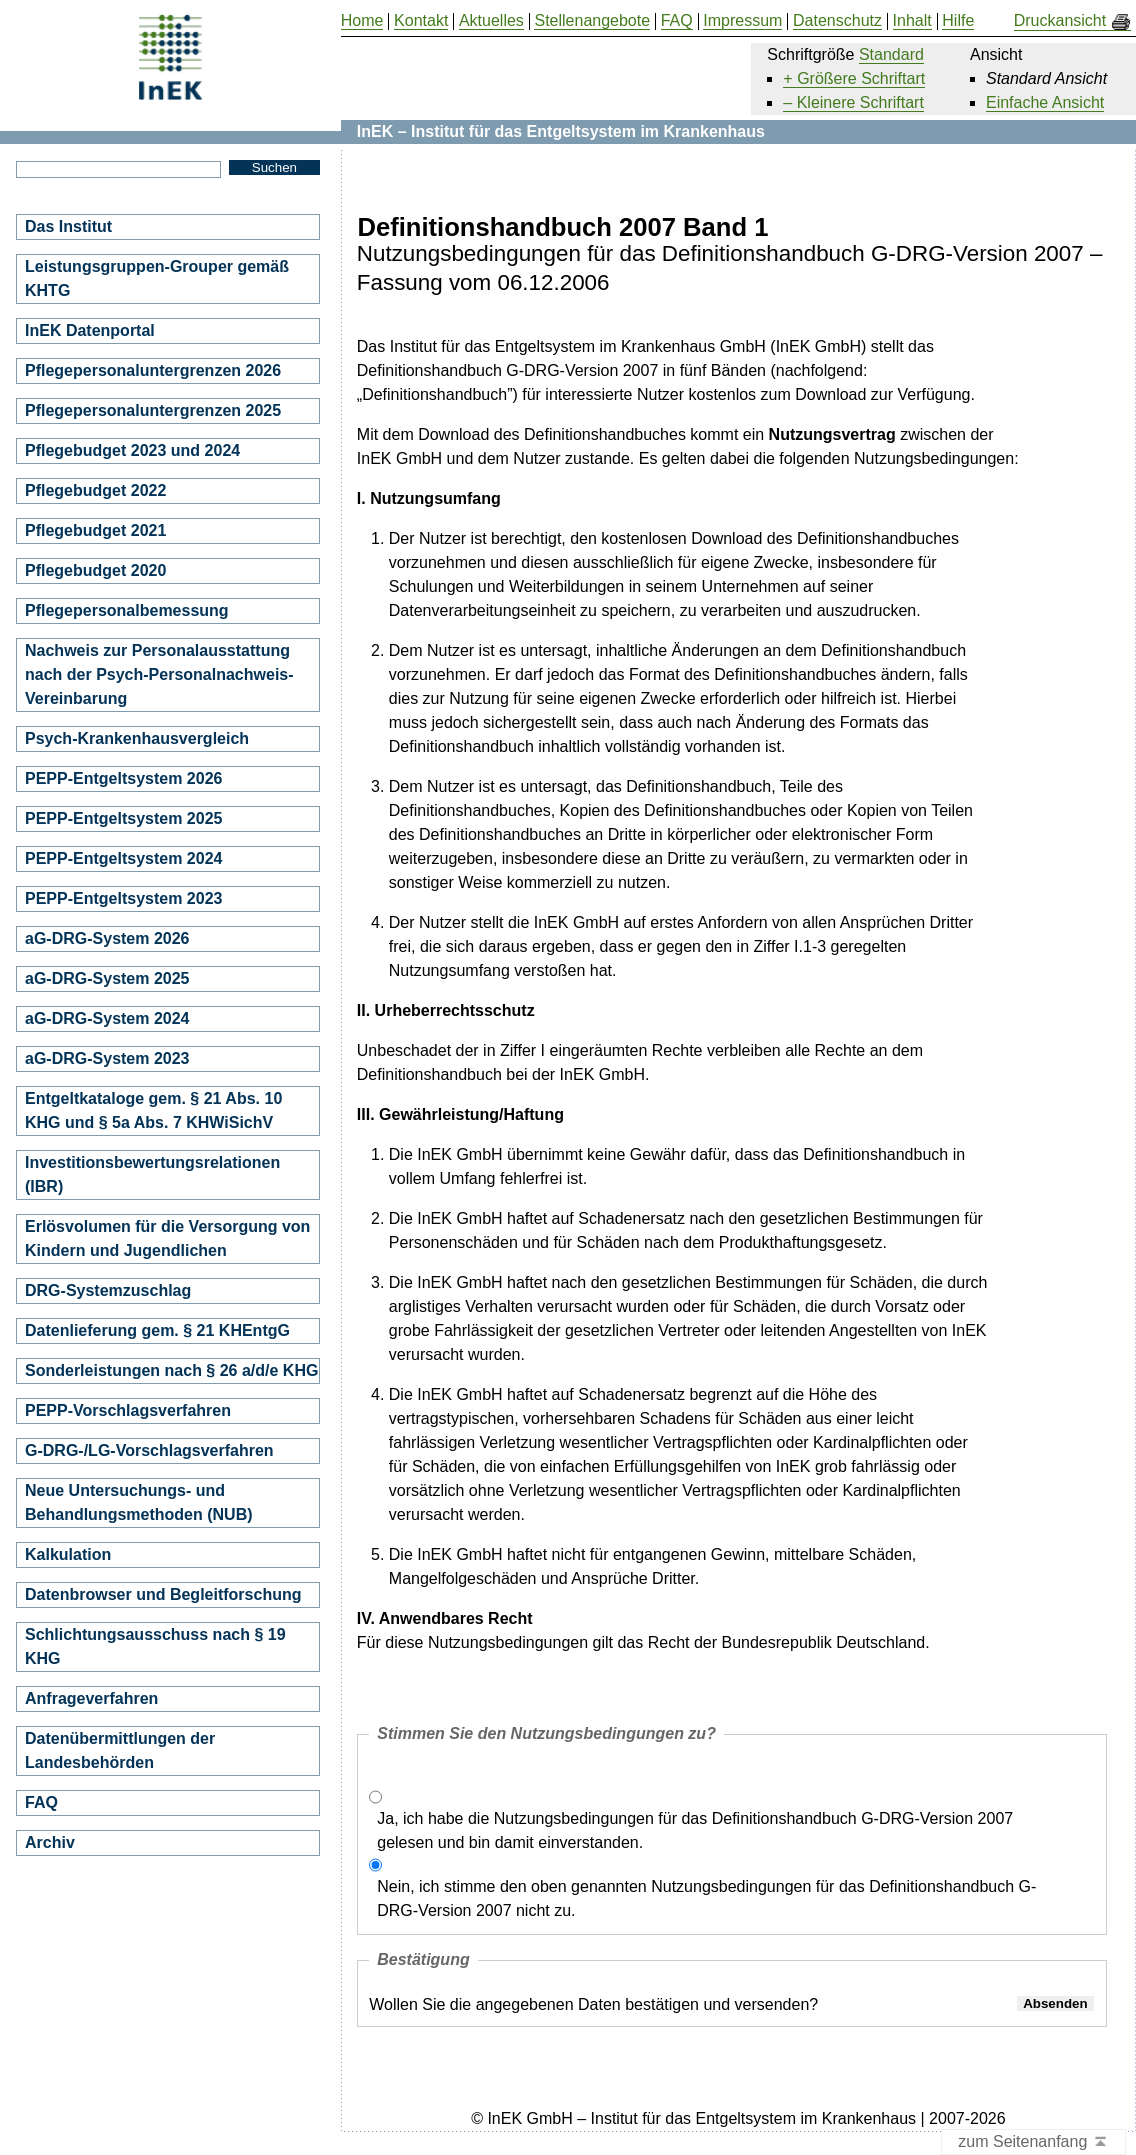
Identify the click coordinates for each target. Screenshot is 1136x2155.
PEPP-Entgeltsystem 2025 (123, 818)
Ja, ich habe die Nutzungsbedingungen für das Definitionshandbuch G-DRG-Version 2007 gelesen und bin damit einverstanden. (695, 1830)
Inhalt (912, 21)
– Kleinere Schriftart (853, 102)
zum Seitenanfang (1033, 2142)
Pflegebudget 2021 (95, 530)
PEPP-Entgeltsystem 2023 (123, 898)
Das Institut (68, 226)
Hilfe (958, 21)
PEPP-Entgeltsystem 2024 (123, 858)
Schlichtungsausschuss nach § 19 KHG (155, 1646)
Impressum (742, 21)
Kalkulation (68, 1554)
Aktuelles (491, 21)
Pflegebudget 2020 (95, 570)
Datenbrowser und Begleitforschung (163, 1594)
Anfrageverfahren (91, 1698)
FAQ (41, 1802)
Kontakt (421, 21)
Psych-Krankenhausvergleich (137, 738)
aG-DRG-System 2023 (107, 1058)
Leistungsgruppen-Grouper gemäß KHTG (157, 278)
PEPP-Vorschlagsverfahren (128, 1410)
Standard (891, 54)
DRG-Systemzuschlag (108, 1290)
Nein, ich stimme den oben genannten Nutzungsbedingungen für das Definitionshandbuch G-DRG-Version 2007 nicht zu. (706, 1898)
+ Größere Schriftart (854, 78)
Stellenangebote (592, 21)
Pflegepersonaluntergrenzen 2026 (153, 370)
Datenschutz (837, 21)
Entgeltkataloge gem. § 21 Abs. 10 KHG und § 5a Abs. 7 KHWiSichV (153, 1110)
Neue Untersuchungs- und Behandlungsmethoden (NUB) (139, 1502)
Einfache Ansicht (1045, 102)
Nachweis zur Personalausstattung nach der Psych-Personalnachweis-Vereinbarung (159, 674)
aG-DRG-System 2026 (107, 938)
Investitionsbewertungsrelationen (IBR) (152, 1174)
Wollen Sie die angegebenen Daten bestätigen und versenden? (593, 2004)
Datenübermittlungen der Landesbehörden (120, 1750)
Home (362, 21)
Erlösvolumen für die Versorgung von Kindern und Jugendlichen (167, 1238)
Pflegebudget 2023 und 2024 (132, 450)
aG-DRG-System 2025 (107, 978)
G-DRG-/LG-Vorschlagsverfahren (149, 1450)
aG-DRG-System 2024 (107, 1018)
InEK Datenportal (90, 330)
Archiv (50, 1842)
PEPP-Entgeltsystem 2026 (123, 778)
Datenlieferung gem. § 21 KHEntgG (157, 1330)
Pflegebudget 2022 (95, 490)
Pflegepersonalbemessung (127, 610)
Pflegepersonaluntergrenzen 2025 (153, 410)
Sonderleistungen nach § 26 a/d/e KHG (171, 1370)
